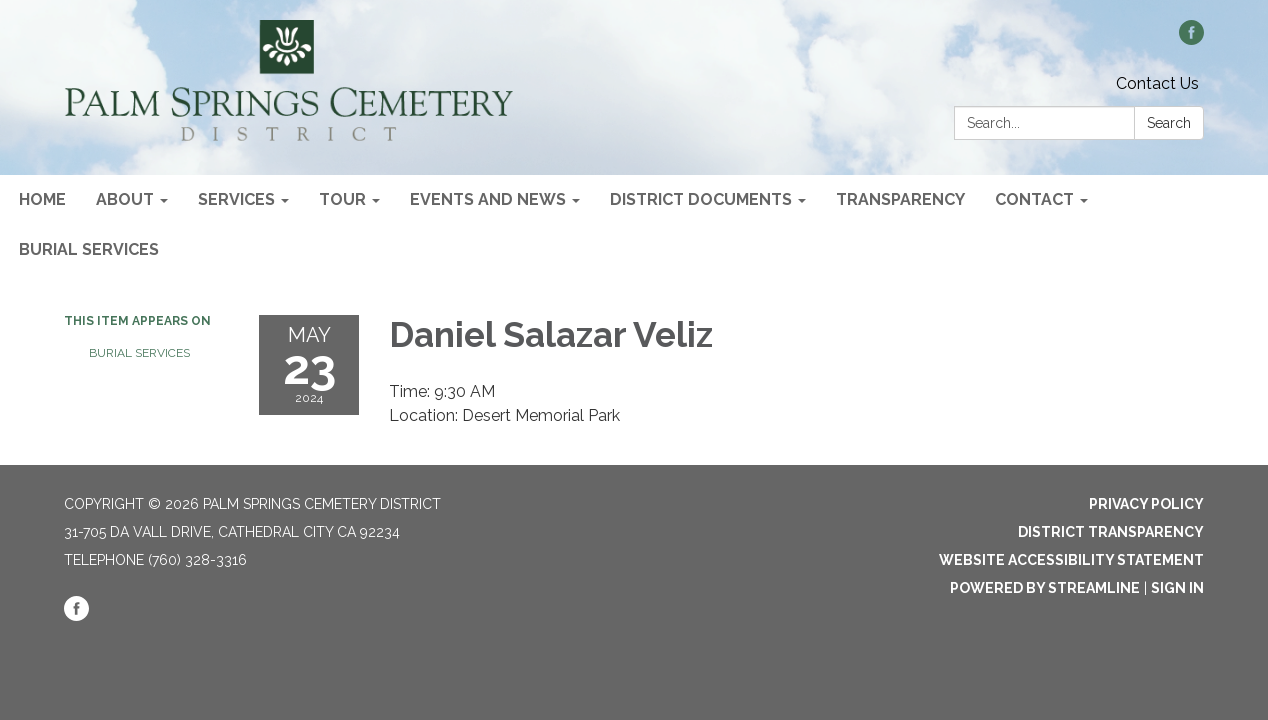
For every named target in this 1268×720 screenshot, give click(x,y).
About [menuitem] (125, 199)
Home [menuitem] (42, 199)
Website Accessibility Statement (1071, 560)
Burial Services (139, 353)
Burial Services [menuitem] (89, 249)
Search (1169, 123)
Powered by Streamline (1045, 588)
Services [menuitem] (236, 199)
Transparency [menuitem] (900, 199)
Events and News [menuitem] (488, 199)
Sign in (1177, 588)
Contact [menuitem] (1034, 199)
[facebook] (1191, 39)
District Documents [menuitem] (701, 199)
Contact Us (1157, 83)
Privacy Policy (1146, 504)
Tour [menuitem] (342, 199)
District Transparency (1111, 532)
